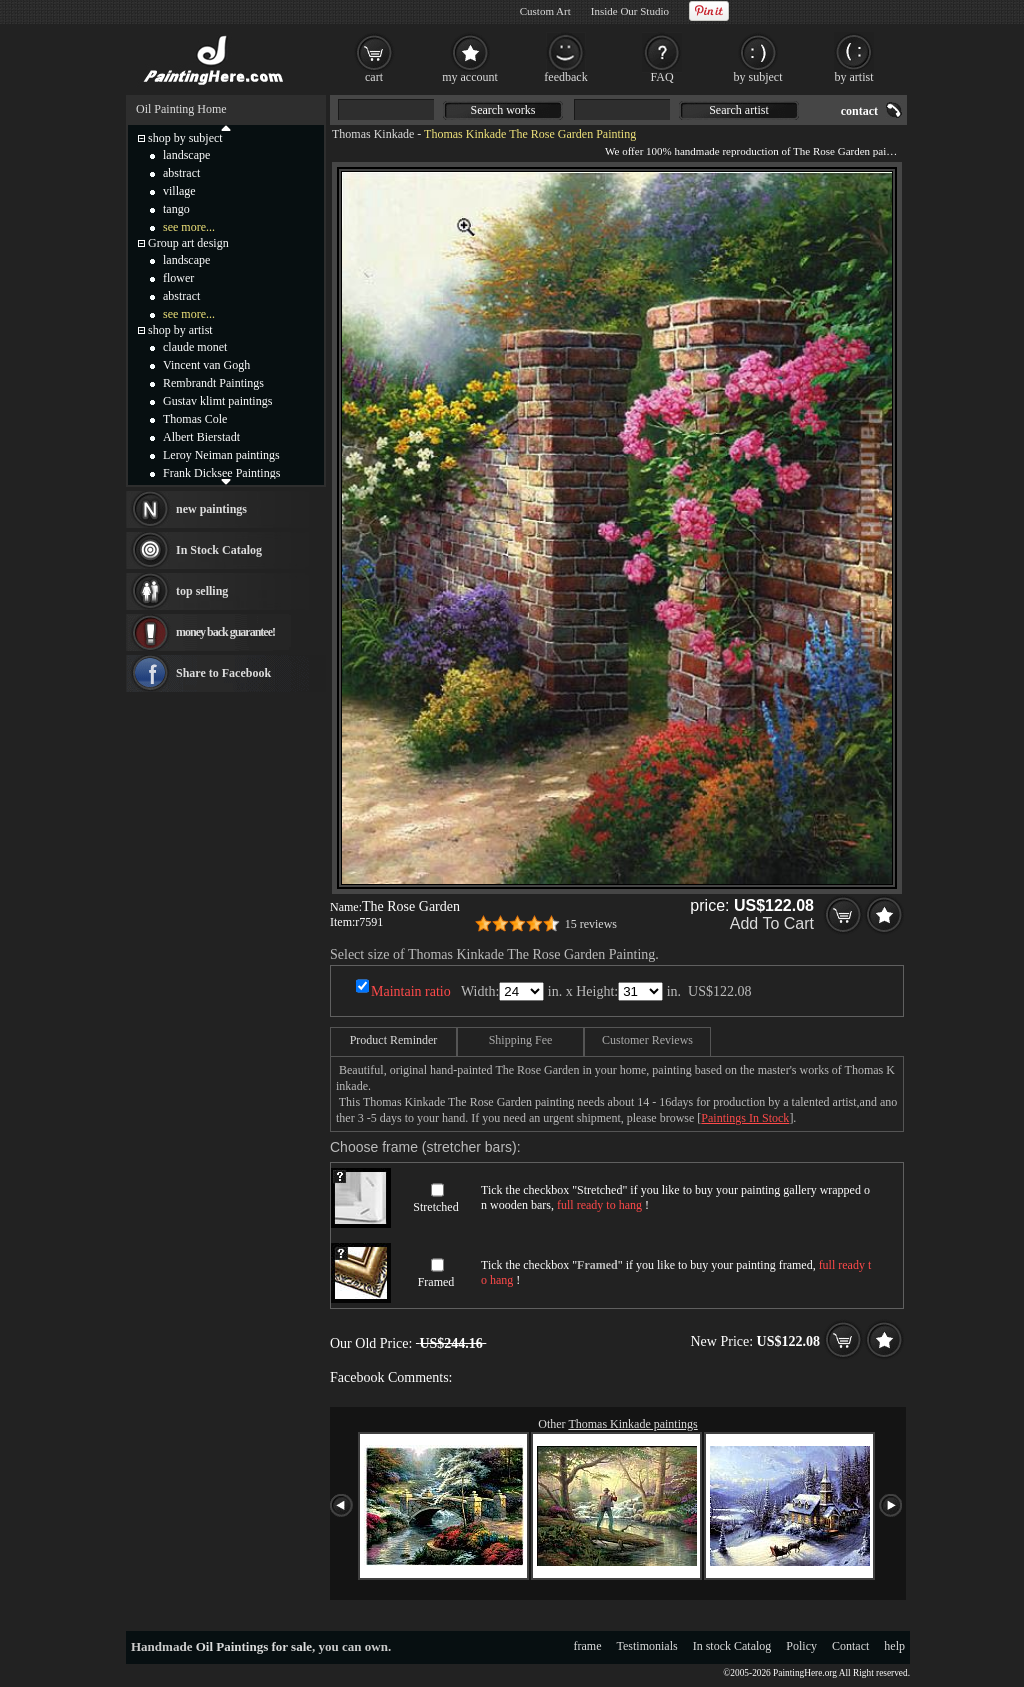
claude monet (195, 347)
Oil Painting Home (181, 109)
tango (176, 209)
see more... (189, 227)
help (894, 1646)
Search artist (739, 110)
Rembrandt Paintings (213, 383)
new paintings (211, 509)
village (179, 191)
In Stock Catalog (219, 550)
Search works (503, 110)
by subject (758, 77)
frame (588, 1646)
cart (374, 77)
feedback (565, 77)
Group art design (188, 243)
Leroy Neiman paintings (221, 455)
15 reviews (591, 924)
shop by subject (185, 138)
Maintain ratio (411, 991)
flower (178, 278)
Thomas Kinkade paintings (632, 1424)
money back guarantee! (225, 632)
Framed (436, 1282)
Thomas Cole (195, 419)
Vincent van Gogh (206, 365)
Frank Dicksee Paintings (221, 473)
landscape (186, 155)
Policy (801, 1646)
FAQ (661, 77)
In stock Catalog (732, 1646)
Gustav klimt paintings (217, 401)
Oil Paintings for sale (254, 1646)
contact (859, 111)
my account (470, 77)
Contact (850, 1646)
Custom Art (545, 11)
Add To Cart (772, 923)
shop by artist (180, 330)
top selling (202, 591)
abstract (181, 173)
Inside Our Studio (630, 11)
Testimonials (647, 1646)
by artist (854, 77)
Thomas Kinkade (373, 134)
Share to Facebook (223, 673)
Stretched (435, 1207)
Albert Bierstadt (201, 437)
